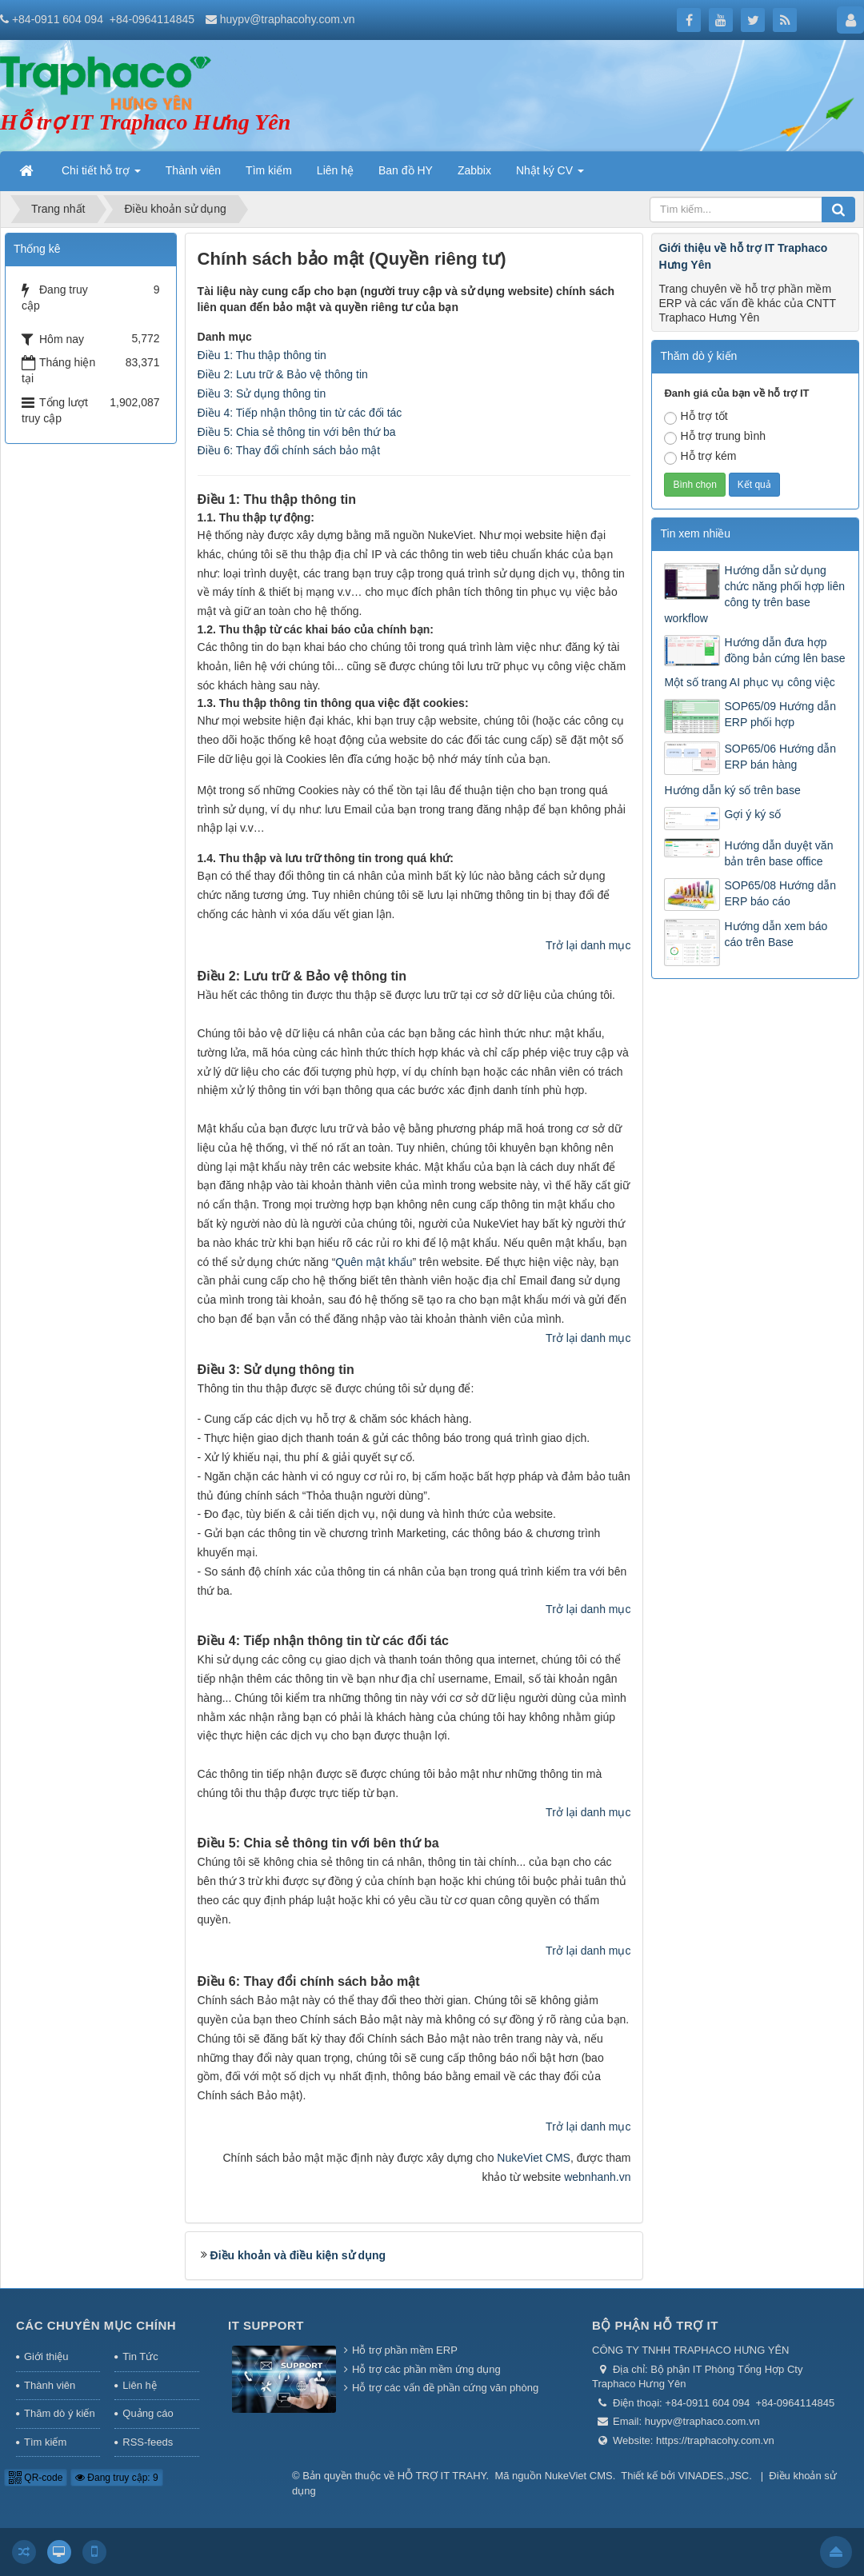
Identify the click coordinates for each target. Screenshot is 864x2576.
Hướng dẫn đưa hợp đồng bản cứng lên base (784, 650)
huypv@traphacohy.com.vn (287, 19)
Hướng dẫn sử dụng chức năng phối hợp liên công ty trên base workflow (754, 594)
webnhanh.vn (597, 2177)
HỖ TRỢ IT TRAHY (442, 2476)
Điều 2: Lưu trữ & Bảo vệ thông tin (283, 374)
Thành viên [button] (193, 170)
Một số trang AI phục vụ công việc (749, 682)
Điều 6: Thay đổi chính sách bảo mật (289, 450)
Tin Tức (140, 2356)
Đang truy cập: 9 (116, 2477)
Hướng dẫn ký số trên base (732, 790)
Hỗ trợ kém (700, 457)
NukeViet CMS (533, 2157)
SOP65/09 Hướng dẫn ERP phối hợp (780, 714)
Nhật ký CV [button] (550, 175)
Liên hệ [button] (335, 170)
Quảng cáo (147, 2413)
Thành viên (49, 2385)
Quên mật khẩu (373, 1262)
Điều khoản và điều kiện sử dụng (298, 2255)
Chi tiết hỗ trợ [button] (101, 175)
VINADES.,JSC (713, 2476)
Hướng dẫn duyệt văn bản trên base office (778, 853)
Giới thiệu (46, 2356)
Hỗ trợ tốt (695, 417)
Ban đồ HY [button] (405, 170)
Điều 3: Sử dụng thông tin (262, 393)
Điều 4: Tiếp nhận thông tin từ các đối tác (300, 412)
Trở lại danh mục (588, 945)
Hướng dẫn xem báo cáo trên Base (775, 934)
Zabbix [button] (474, 170)
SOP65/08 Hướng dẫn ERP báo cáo (780, 893)
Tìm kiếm (45, 2442)
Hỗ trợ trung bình (715, 437)
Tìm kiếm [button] (269, 170)
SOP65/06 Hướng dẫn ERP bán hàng (780, 756)
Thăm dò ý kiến (59, 2413)
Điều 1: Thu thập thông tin (262, 355)
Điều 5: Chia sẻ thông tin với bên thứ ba (297, 431)
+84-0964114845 (152, 19)
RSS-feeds (147, 2442)
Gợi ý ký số (752, 814)
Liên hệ (139, 2385)
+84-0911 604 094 (57, 19)
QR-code (35, 2477)
